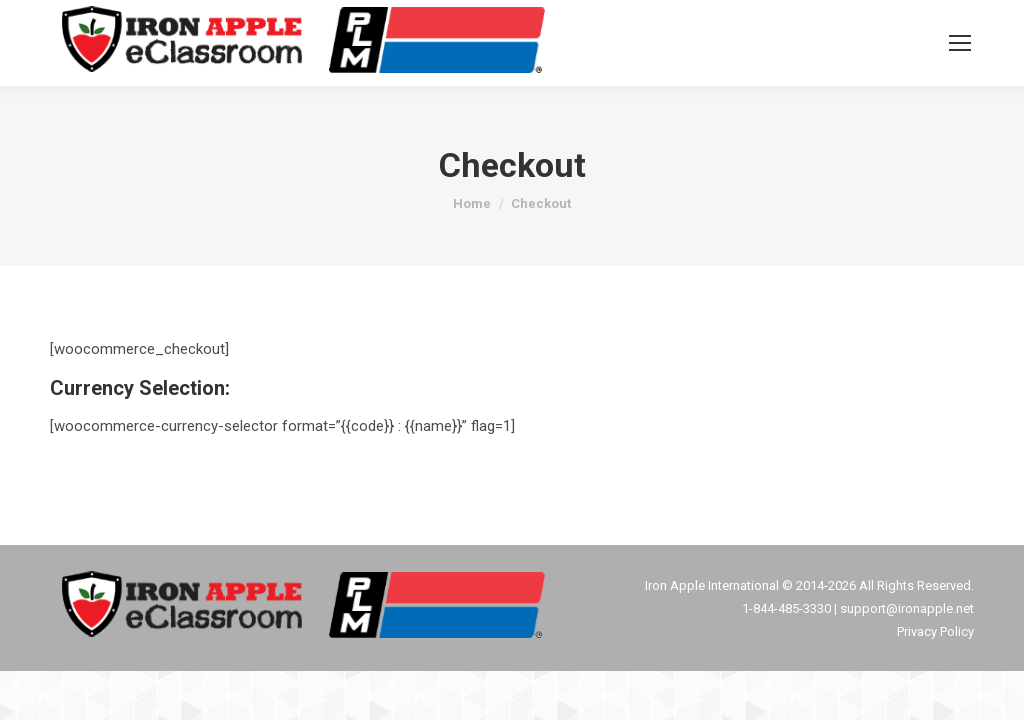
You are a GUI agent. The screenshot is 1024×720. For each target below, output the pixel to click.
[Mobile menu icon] (960, 43)
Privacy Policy (935, 631)
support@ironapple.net (907, 608)
